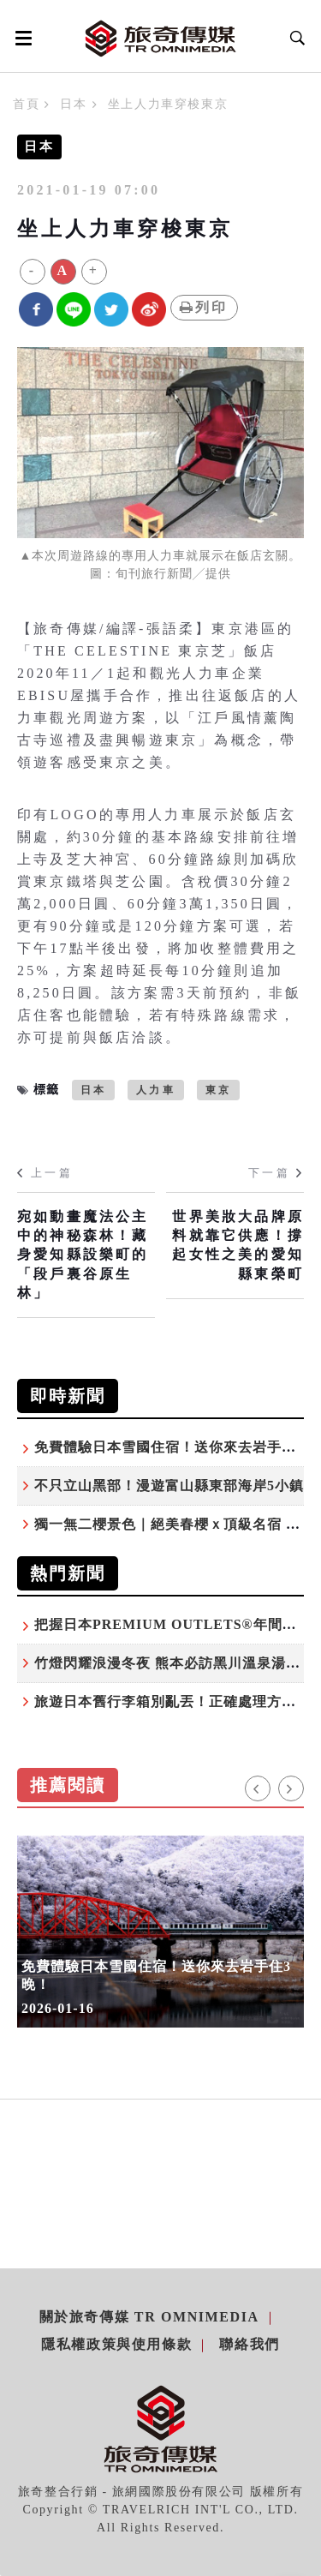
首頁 (26, 104)
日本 (73, 104)
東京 (218, 1090)
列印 (204, 307)
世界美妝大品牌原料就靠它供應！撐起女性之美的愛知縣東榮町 (238, 1245)
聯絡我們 (249, 2344)
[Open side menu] (20, 37)
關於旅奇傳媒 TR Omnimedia (149, 2316)
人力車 (155, 1090)
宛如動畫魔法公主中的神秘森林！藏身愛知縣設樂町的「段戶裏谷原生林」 (83, 1255)
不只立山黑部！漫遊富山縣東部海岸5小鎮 (169, 1485)
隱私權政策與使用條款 (116, 2344)
